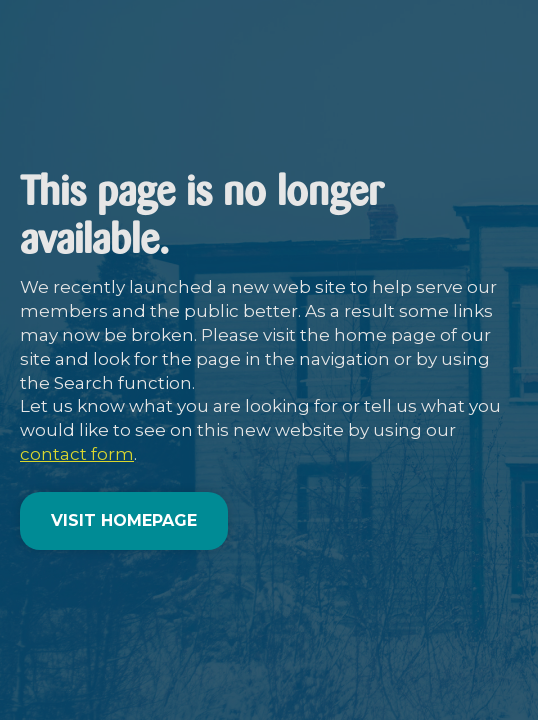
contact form (77, 454)
